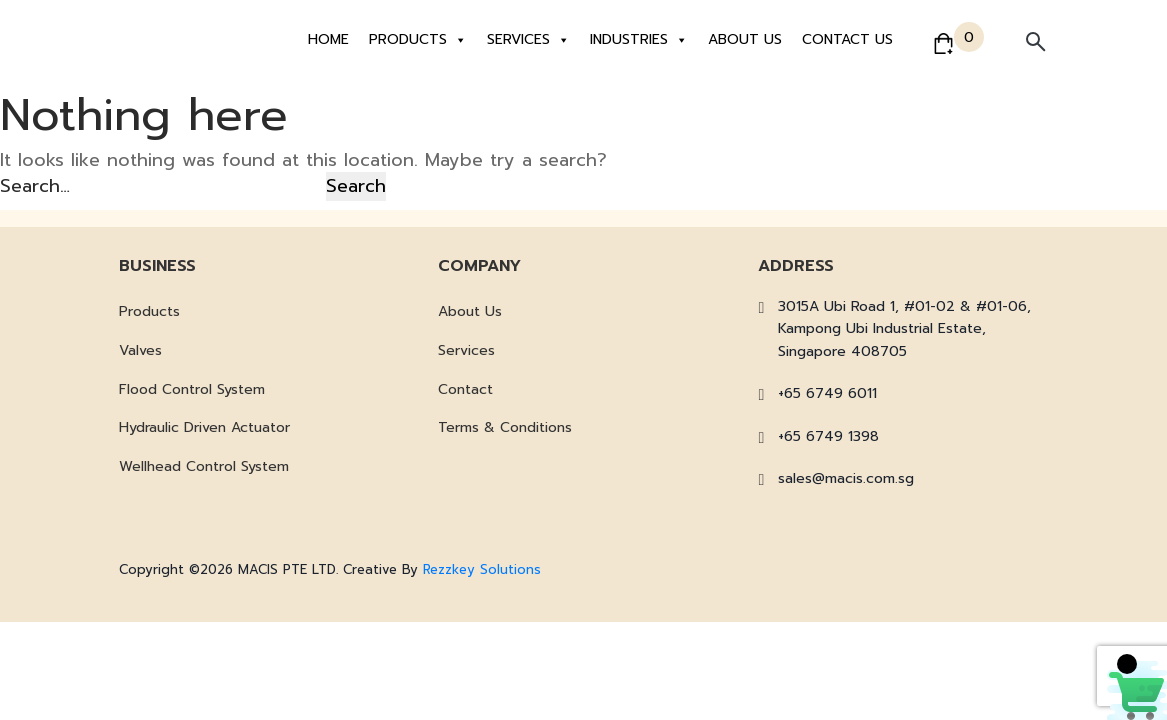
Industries (639, 40)
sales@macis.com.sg (846, 478)
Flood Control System (192, 389)
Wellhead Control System (204, 466)
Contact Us (847, 39)
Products (418, 40)
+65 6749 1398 (828, 436)
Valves (140, 350)
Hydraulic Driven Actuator (204, 427)
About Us (745, 39)
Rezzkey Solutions (482, 569)
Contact (465, 389)
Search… (35, 186)
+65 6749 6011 (827, 393)
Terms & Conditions (505, 427)
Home (328, 39)
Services (528, 40)
